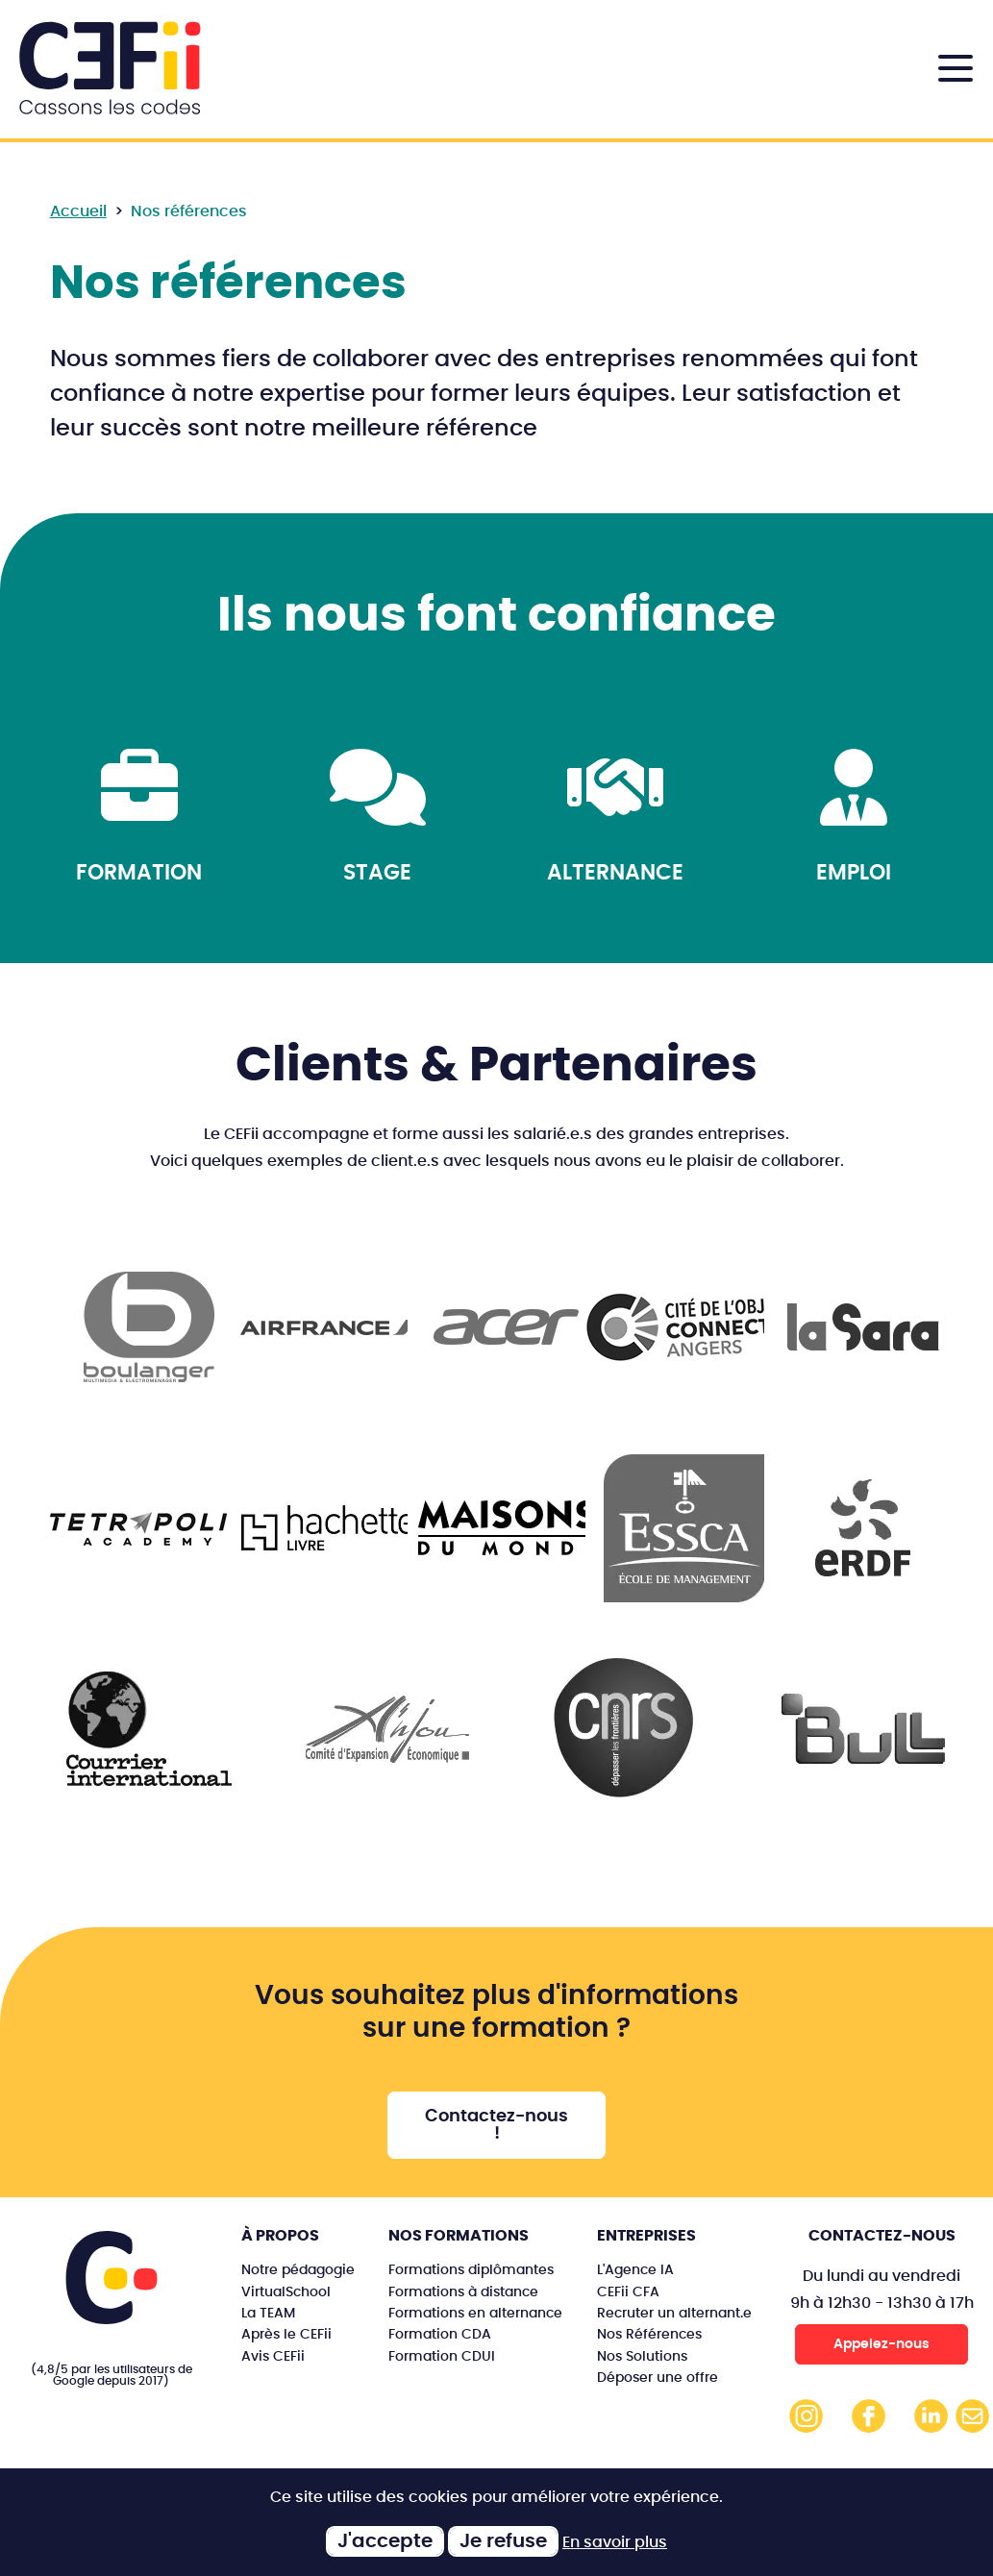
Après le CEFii (286, 2334)
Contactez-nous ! (496, 2125)
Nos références (189, 211)
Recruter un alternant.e (674, 2313)
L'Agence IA (635, 2270)
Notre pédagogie (298, 2270)
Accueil (78, 211)
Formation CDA (439, 2334)
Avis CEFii (273, 2356)
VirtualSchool (286, 2292)
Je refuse (503, 2541)
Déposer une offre (657, 2377)
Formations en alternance (475, 2313)
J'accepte (385, 2541)
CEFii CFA (628, 2292)
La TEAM (268, 2313)
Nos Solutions (642, 2356)
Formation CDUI (441, 2356)
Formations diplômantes (471, 2270)
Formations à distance (463, 2292)
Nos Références (649, 2334)
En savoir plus (614, 2542)
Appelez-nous (881, 2344)
